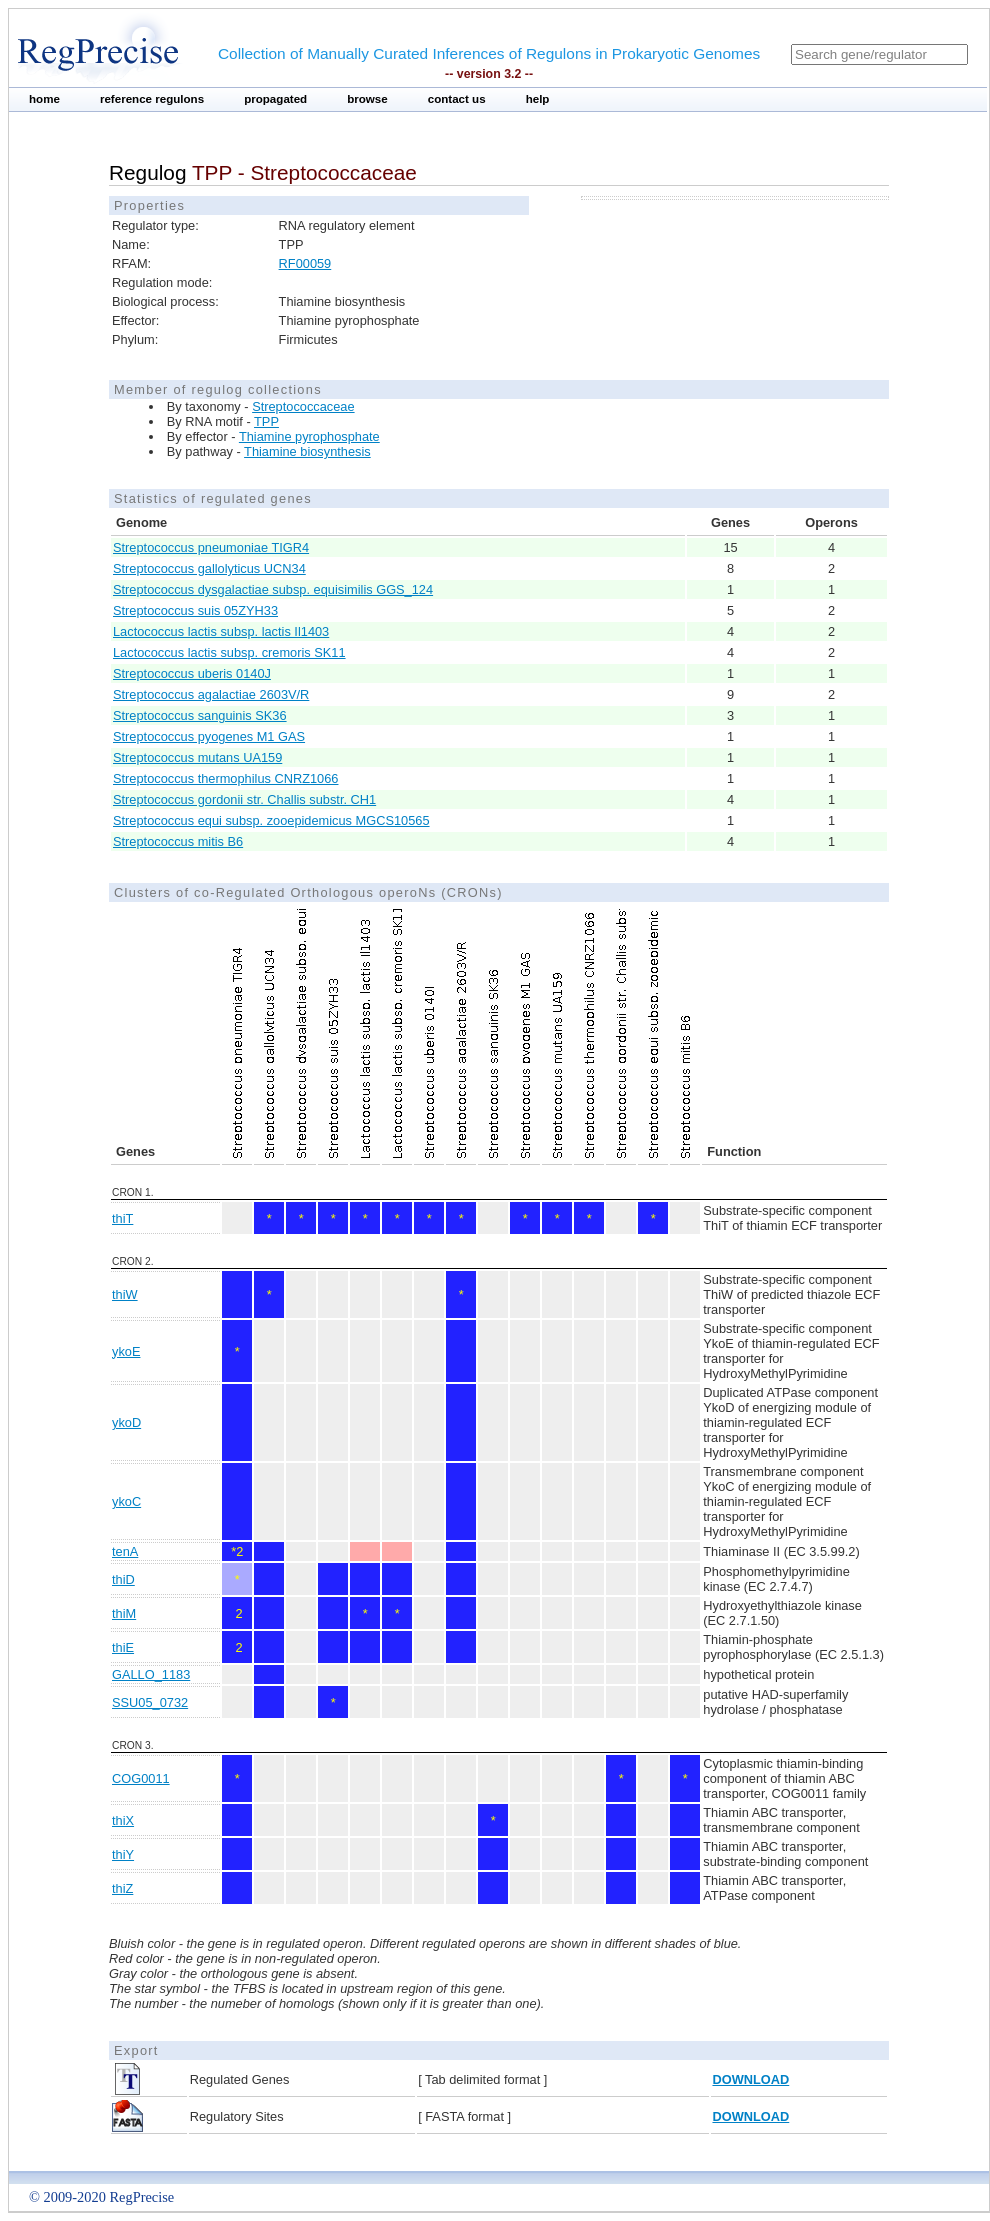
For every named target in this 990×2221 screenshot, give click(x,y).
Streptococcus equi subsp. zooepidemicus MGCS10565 (271, 820)
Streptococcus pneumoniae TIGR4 (211, 547)
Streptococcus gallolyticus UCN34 (209, 568)
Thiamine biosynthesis (307, 451)
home (44, 99)
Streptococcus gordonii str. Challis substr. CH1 (244, 799)
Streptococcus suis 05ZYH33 (195, 610)
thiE (123, 1647)
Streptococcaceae (303, 406)
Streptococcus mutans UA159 (197, 757)
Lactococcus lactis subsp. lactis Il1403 (221, 631)
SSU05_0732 (150, 1702)
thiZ (122, 1888)
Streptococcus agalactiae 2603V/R (211, 694)
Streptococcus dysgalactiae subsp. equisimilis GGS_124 (273, 589)
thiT (122, 1218)
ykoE (126, 1351)
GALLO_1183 (151, 1674)
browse (367, 99)
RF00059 (305, 263)
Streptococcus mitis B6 (178, 841)
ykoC (126, 1501)
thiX (123, 1820)
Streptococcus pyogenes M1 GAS (209, 736)
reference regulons (152, 99)
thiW (125, 1294)
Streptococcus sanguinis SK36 (200, 715)
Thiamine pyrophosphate (309, 436)
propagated (275, 99)
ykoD (126, 1422)
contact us (457, 99)
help (538, 99)
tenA (125, 1551)
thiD (123, 1579)
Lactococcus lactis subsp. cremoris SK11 (229, 652)
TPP (266, 421)
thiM (124, 1613)
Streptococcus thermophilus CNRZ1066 (225, 778)
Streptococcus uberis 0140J (192, 673)
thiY (123, 1854)
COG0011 (141, 1778)
